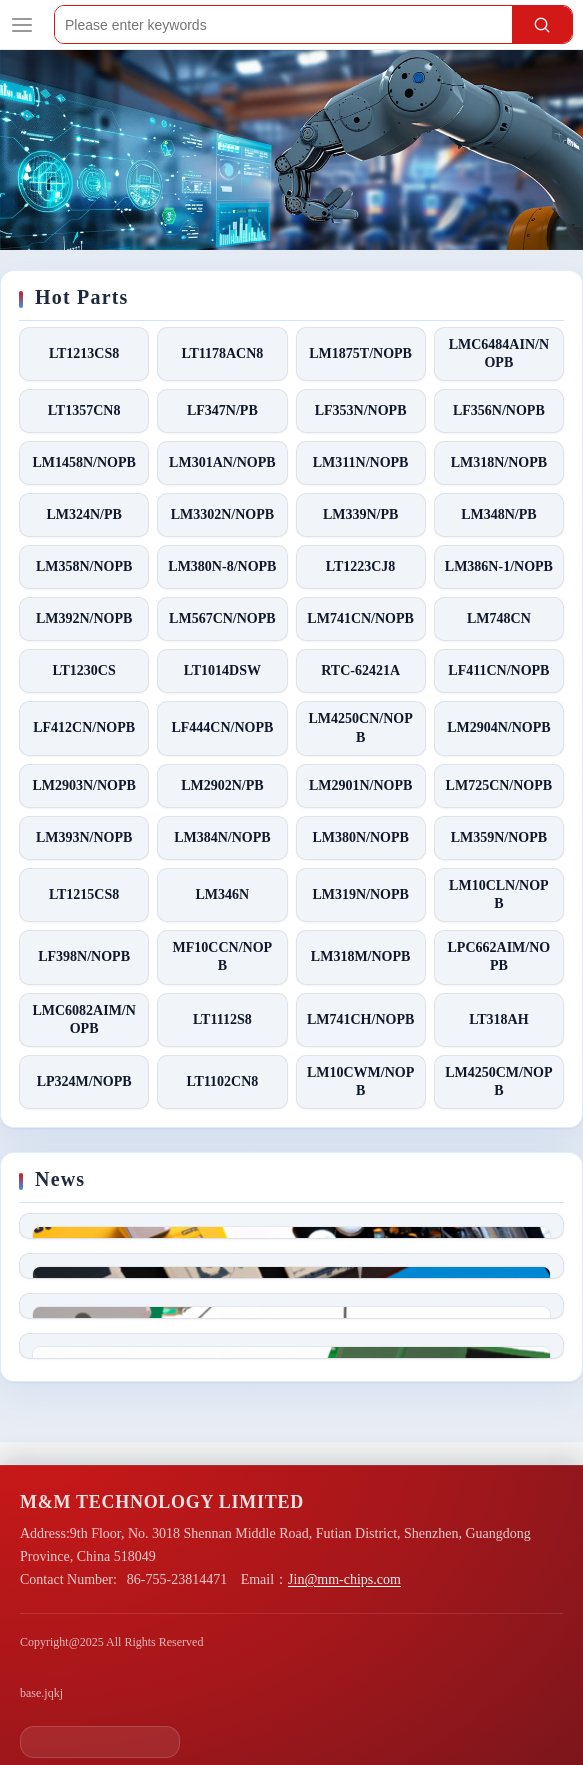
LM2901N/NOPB (360, 785)
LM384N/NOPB (222, 837)
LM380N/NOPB (360, 837)
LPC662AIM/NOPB (499, 956)
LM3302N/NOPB (222, 514)
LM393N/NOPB (84, 837)
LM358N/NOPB (84, 566)
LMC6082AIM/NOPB (83, 1019)
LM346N (223, 894)
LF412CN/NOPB (84, 727)
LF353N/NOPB (361, 410)
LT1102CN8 (222, 1081)
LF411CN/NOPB (498, 670)
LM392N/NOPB (84, 618)
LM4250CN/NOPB (361, 727)
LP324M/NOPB (84, 1081)
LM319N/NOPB (360, 894)
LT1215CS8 (84, 894)
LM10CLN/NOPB (499, 894)
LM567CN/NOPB (222, 618)
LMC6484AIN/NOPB (499, 353)
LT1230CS (83, 670)
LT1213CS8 (84, 353)
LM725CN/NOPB (499, 785)
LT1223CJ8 (361, 566)
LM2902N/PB (222, 785)
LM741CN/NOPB (360, 618)
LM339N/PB (360, 514)
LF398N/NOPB (84, 956)
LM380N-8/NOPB (222, 566)
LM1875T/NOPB (360, 353)
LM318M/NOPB (361, 956)
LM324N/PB (83, 514)
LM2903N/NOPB (83, 785)
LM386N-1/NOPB (499, 566)
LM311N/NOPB (361, 462)
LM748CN (499, 618)
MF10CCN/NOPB (223, 956)
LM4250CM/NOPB (498, 1081)
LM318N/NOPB (499, 462)
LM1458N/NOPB (83, 462)
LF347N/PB (222, 410)
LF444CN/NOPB (222, 727)
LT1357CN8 (84, 410)
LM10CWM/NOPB (360, 1081)
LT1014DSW (222, 670)
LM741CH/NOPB (360, 1019)
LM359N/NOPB (499, 837)
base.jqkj (41, 1693)
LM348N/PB (498, 514)
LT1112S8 (222, 1019)
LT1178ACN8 (222, 353)
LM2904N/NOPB (498, 727)
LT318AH (498, 1019)
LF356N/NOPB (499, 410)
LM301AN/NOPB (222, 462)
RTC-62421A (360, 670)
